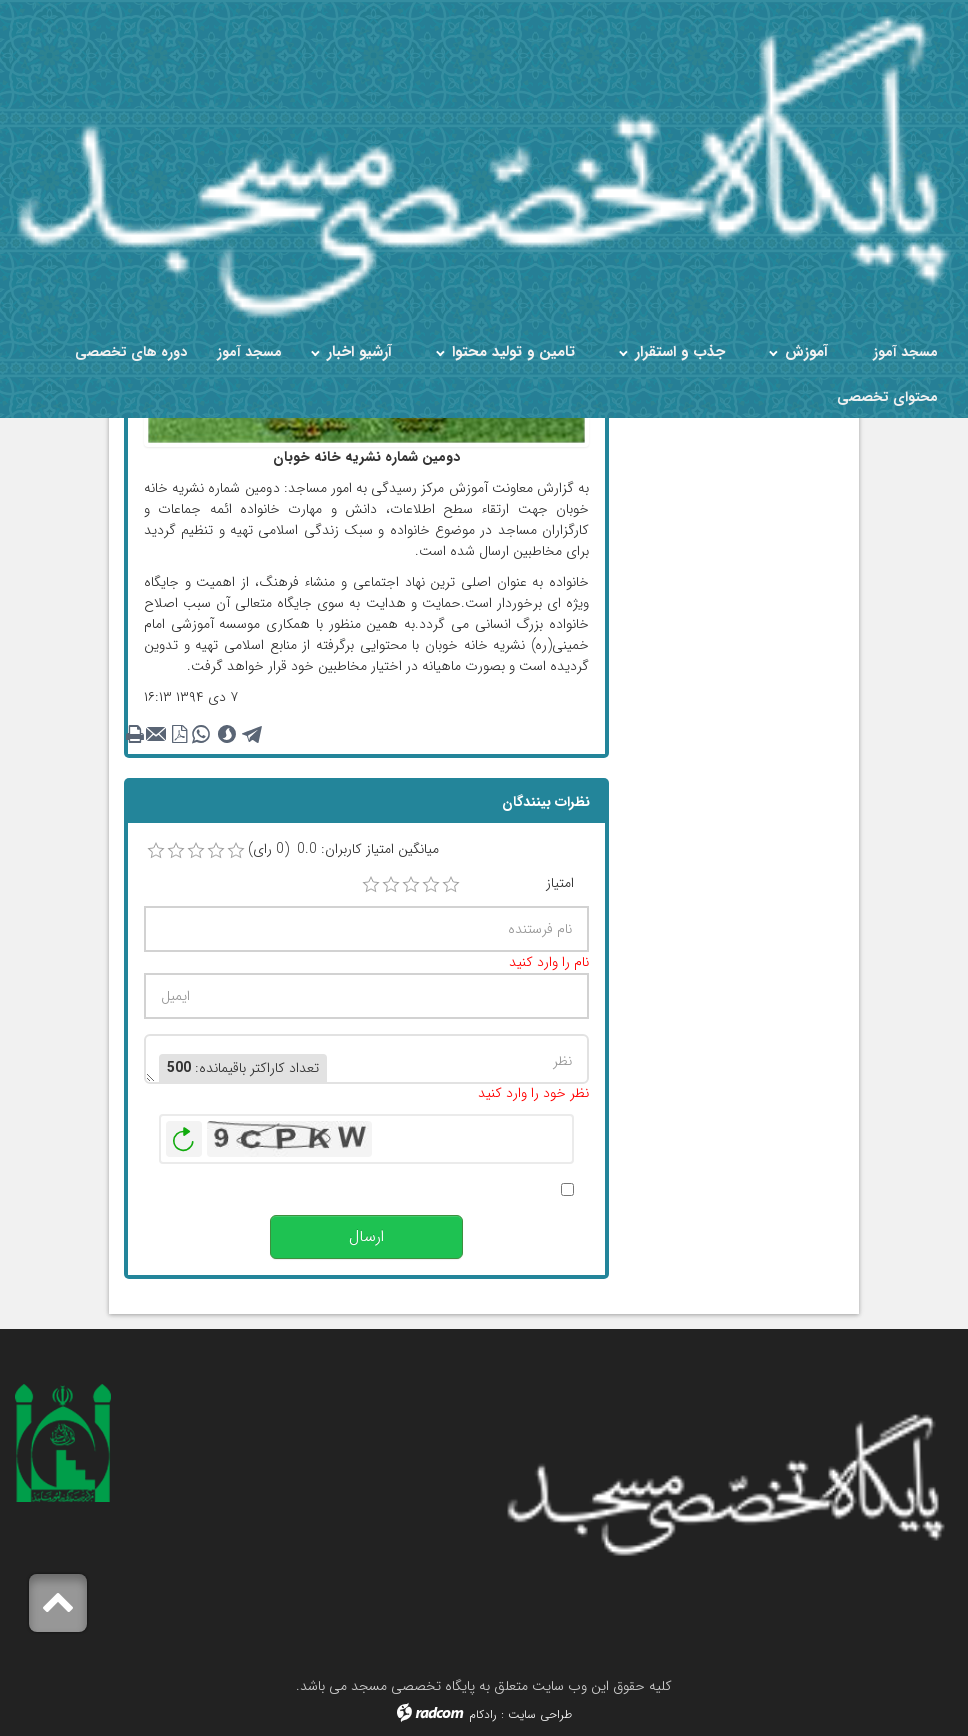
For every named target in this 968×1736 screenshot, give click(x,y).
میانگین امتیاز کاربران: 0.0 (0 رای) (343, 849)
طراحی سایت (540, 1714)
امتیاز (560, 883)
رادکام (483, 1714)
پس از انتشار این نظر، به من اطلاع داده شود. (429, 1189)
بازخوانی (184, 1134)
